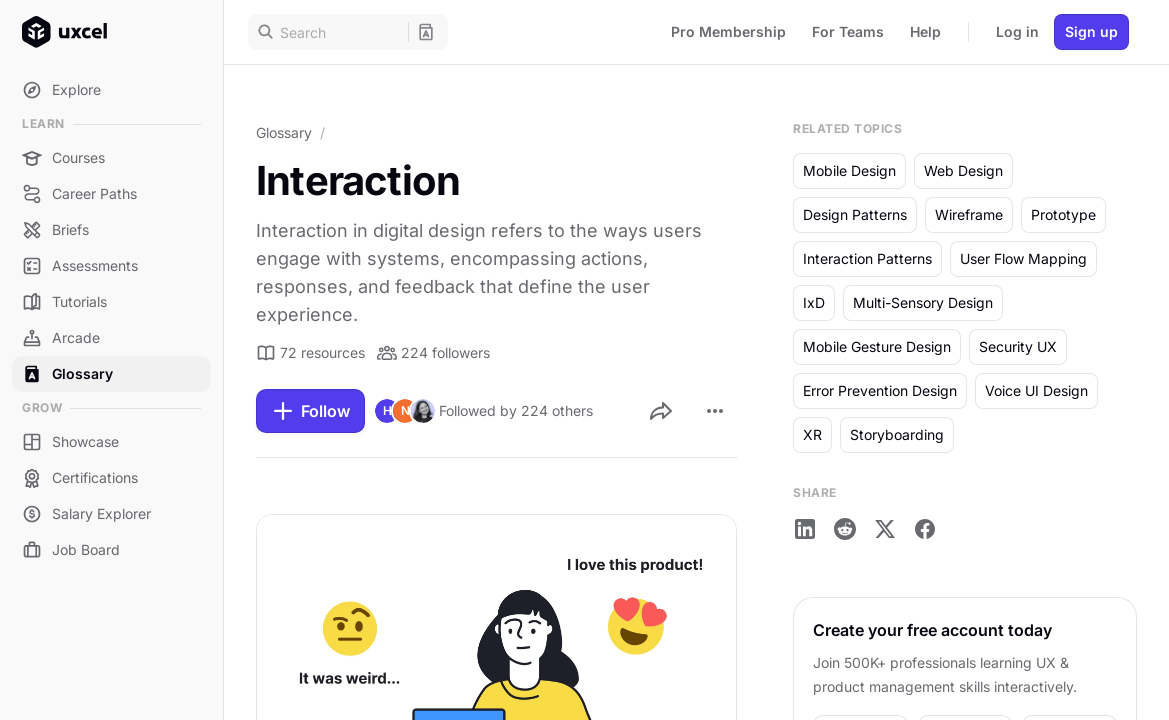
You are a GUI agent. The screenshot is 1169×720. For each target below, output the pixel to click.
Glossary (284, 132)
